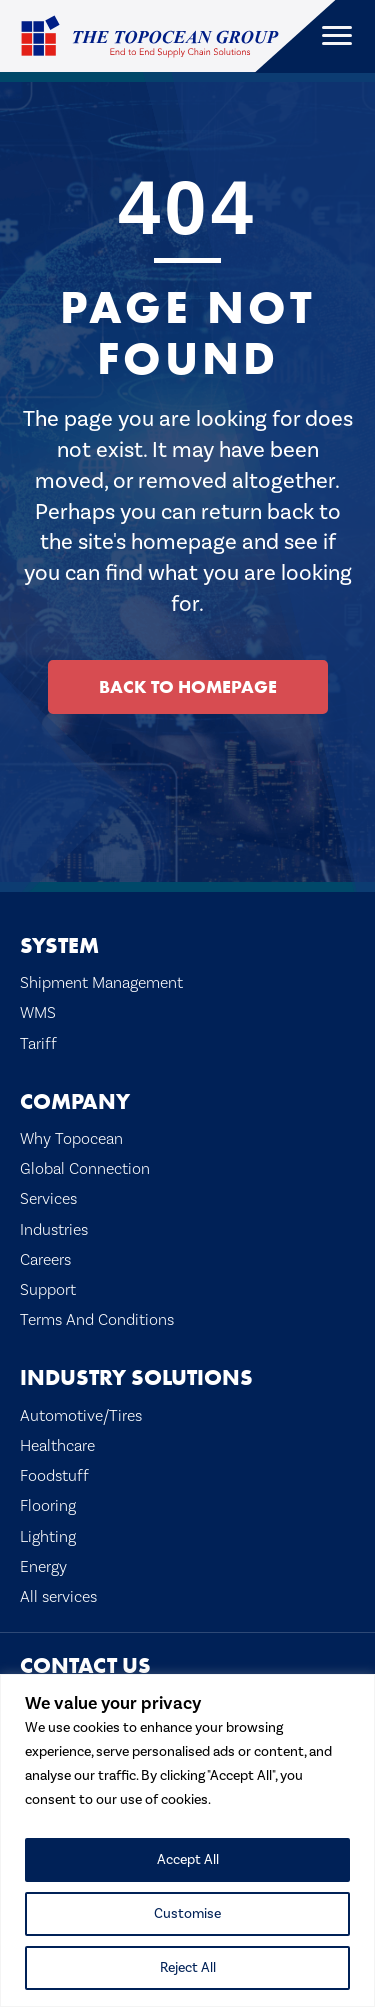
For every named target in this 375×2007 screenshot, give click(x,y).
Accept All (188, 1860)
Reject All (188, 1968)
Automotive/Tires (81, 1416)
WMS (38, 1013)
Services (48, 1199)
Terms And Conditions (97, 1320)
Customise (187, 1914)
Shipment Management (101, 983)
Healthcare (57, 1446)
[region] (187, 1840)
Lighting (48, 1537)
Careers (45, 1260)
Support (48, 1290)
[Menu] (337, 36)
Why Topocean (71, 1139)
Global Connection (85, 1169)
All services (58, 1597)
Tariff (38, 1044)
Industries (54, 1230)
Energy (43, 1567)
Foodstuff (54, 1476)
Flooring (48, 1506)
